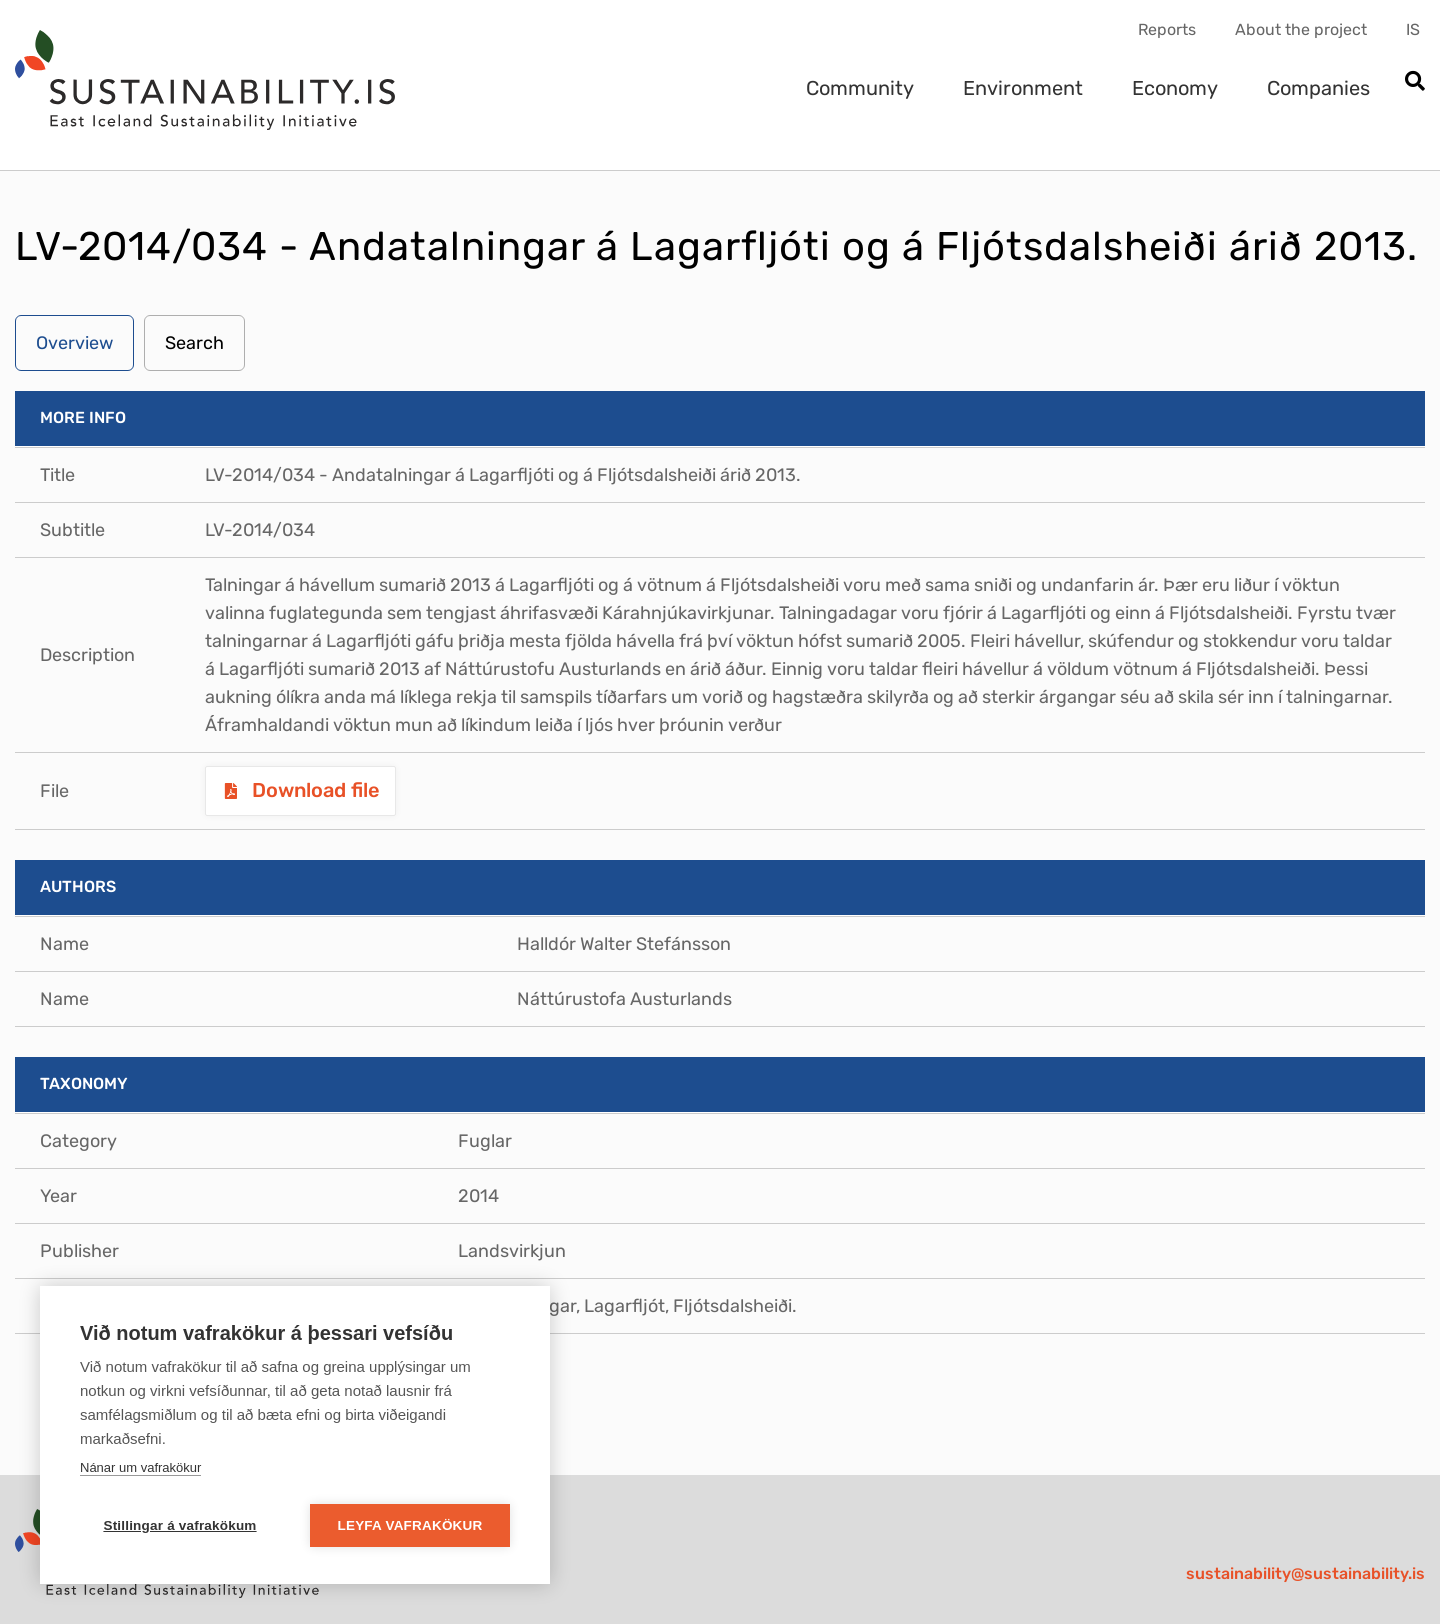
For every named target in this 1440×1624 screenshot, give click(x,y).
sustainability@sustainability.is (1305, 1573)
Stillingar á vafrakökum (179, 1525)
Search (194, 343)
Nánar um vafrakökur (140, 1467)
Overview (74, 343)
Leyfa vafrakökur (410, 1525)
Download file (313, 790)
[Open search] (1414, 82)
